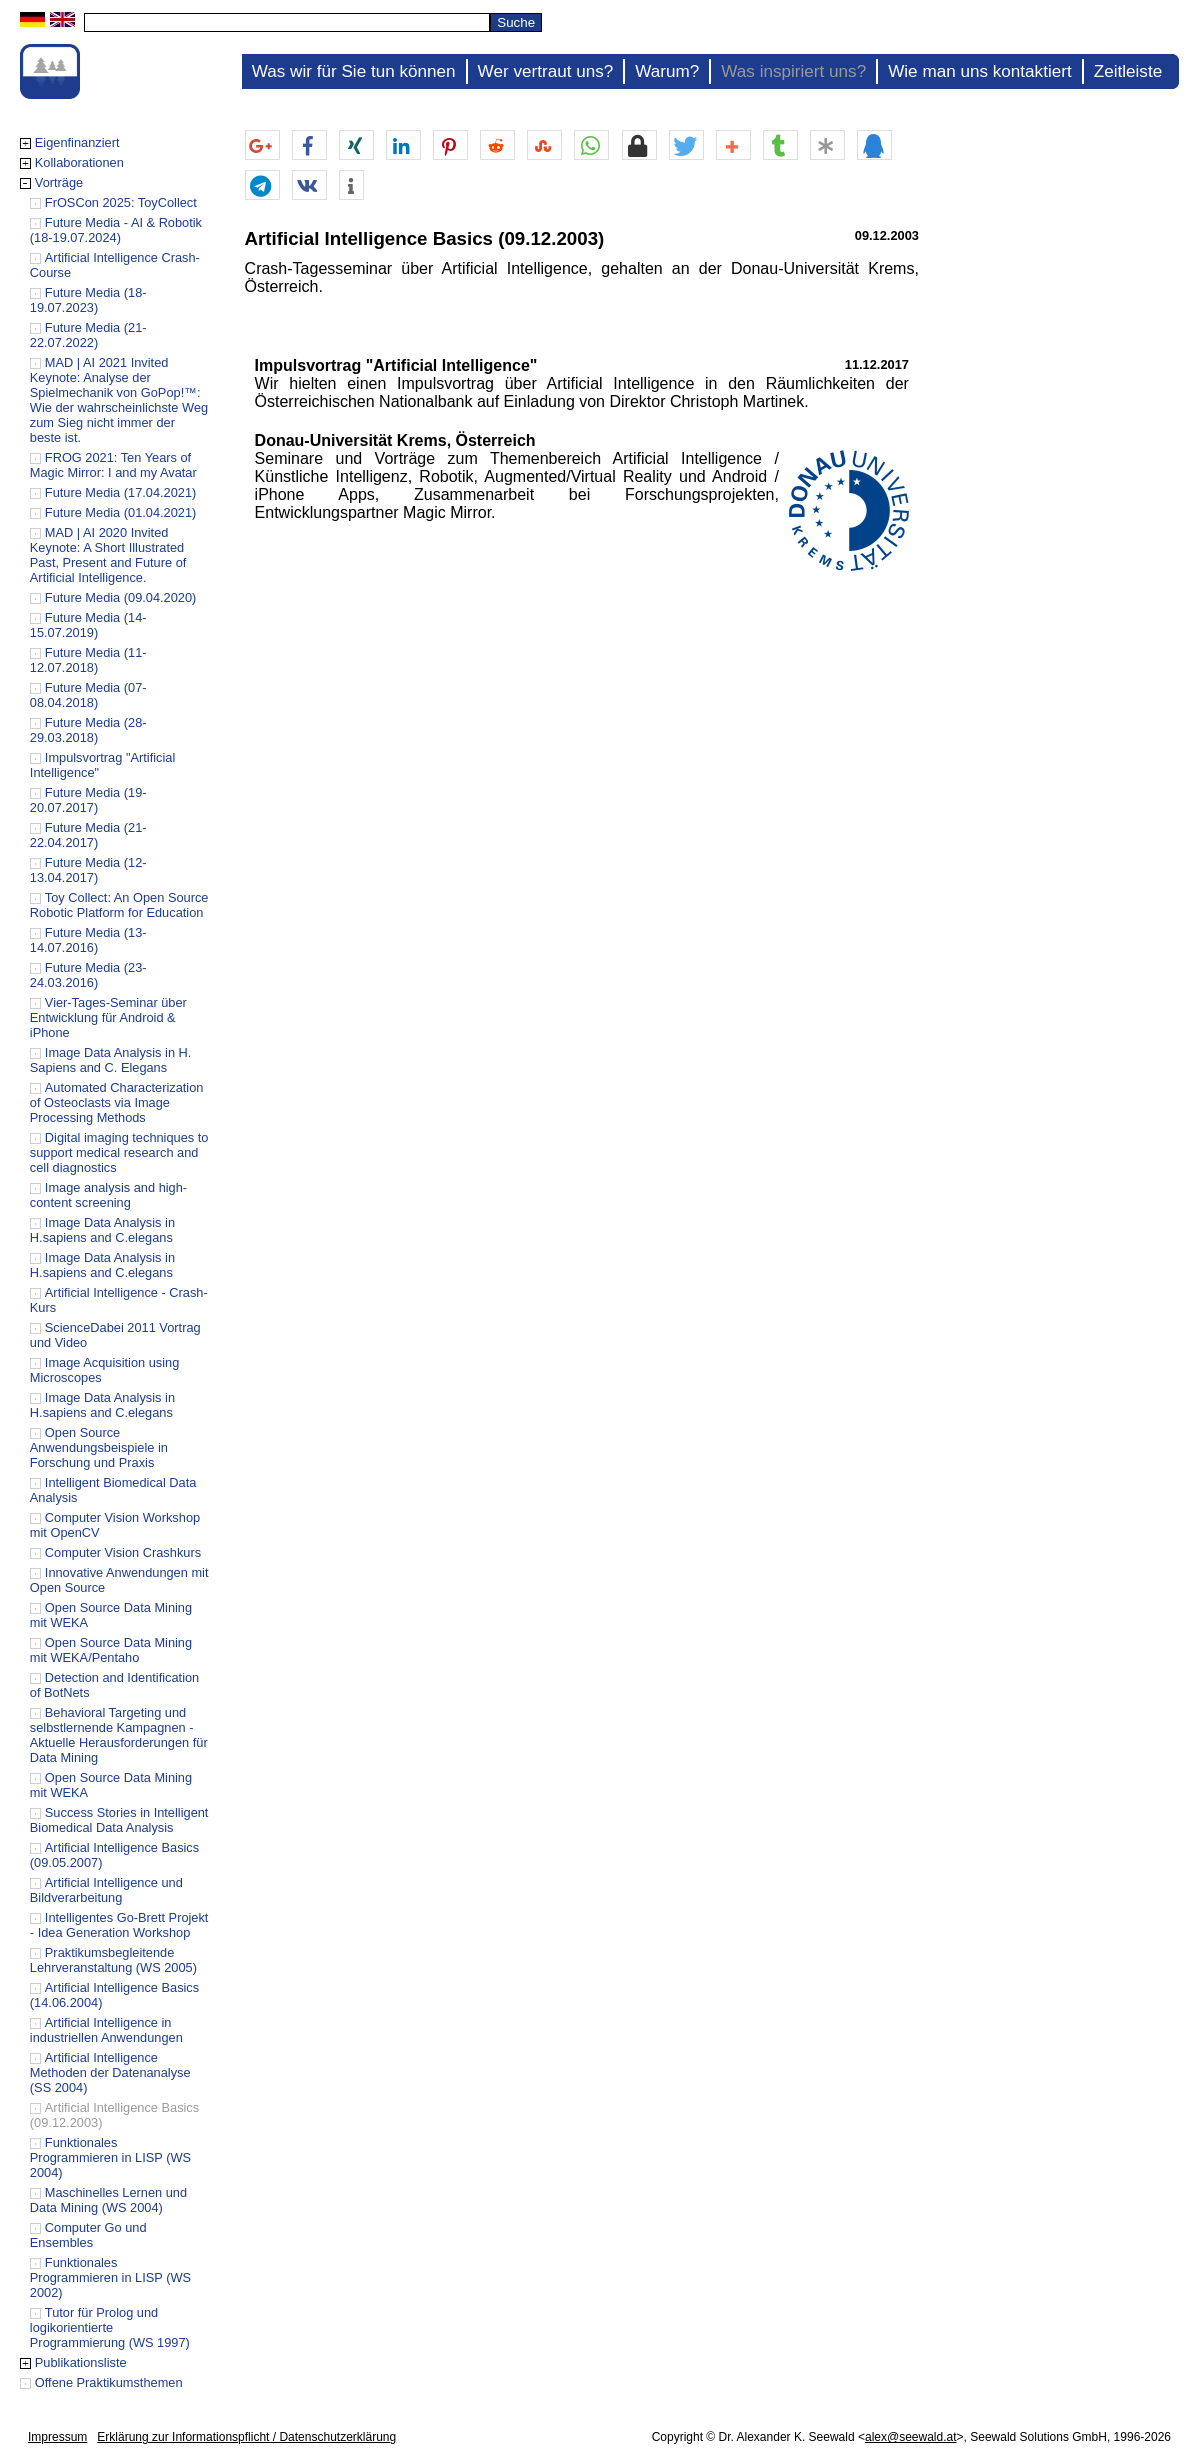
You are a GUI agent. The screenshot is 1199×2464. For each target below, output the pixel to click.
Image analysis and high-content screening (108, 1195)
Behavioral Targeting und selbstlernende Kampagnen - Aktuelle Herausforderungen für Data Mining (119, 1735)
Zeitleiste (1128, 71)
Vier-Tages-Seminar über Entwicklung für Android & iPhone (108, 1017)
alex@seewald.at (911, 2437)
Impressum (57, 2437)
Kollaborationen (79, 162)
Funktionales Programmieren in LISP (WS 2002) (110, 2277)
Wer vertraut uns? (546, 71)
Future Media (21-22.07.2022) (88, 335)
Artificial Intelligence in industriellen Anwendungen (106, 2030)
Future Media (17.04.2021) (121, 492)
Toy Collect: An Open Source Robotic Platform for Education (119, 905)
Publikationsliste (81, 2362)
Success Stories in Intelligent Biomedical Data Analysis (119, 1820)
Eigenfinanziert (77, 142)
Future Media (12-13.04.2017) (88, 870)
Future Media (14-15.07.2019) (88, 625)
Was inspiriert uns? (793, 71)
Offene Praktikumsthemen (109, 2382)
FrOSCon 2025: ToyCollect (121, 202)
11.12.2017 (877, 364)
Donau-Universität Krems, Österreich (395, 440)
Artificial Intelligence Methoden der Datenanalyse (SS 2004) (110, 2072)
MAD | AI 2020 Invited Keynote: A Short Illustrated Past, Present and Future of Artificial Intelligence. (108, 555)
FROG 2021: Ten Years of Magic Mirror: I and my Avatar (113, 465)
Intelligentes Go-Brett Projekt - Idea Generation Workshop (119, 1925)
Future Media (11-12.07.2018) (88, 660)
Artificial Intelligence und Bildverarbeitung (106, 1890)
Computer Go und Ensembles (88, 2235)
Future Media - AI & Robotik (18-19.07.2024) (116, 230)
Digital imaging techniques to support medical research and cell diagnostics (119, 1152)
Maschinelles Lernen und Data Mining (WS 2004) (108, 2200)
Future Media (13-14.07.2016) (88, 940)
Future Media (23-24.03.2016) (88, 975)
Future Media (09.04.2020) (121, 597)
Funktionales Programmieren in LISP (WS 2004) (110, 2157)
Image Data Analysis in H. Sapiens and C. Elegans (111, 1060)
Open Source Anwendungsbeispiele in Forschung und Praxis (99, 1447)
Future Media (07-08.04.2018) (88, 695)
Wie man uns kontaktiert (980, 71)
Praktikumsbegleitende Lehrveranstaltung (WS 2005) (113, 1960)
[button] (262, 146)
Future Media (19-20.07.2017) (88, 800)
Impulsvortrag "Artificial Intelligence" (396, 365)
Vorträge (59, 182)
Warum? (667, 71)
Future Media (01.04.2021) (121, 512)
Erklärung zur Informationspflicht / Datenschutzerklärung (246, 2437)
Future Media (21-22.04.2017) (88, 835)
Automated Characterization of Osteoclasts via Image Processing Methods (117, 1102)
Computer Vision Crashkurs (123, 1552)
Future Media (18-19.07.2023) (88, 300)
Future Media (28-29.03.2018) (88, 730)
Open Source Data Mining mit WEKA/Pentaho (111, 1650)
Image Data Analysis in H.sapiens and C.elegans (102, 1230)
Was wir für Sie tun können (354, 71)
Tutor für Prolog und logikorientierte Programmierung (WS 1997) (110, 2327)
